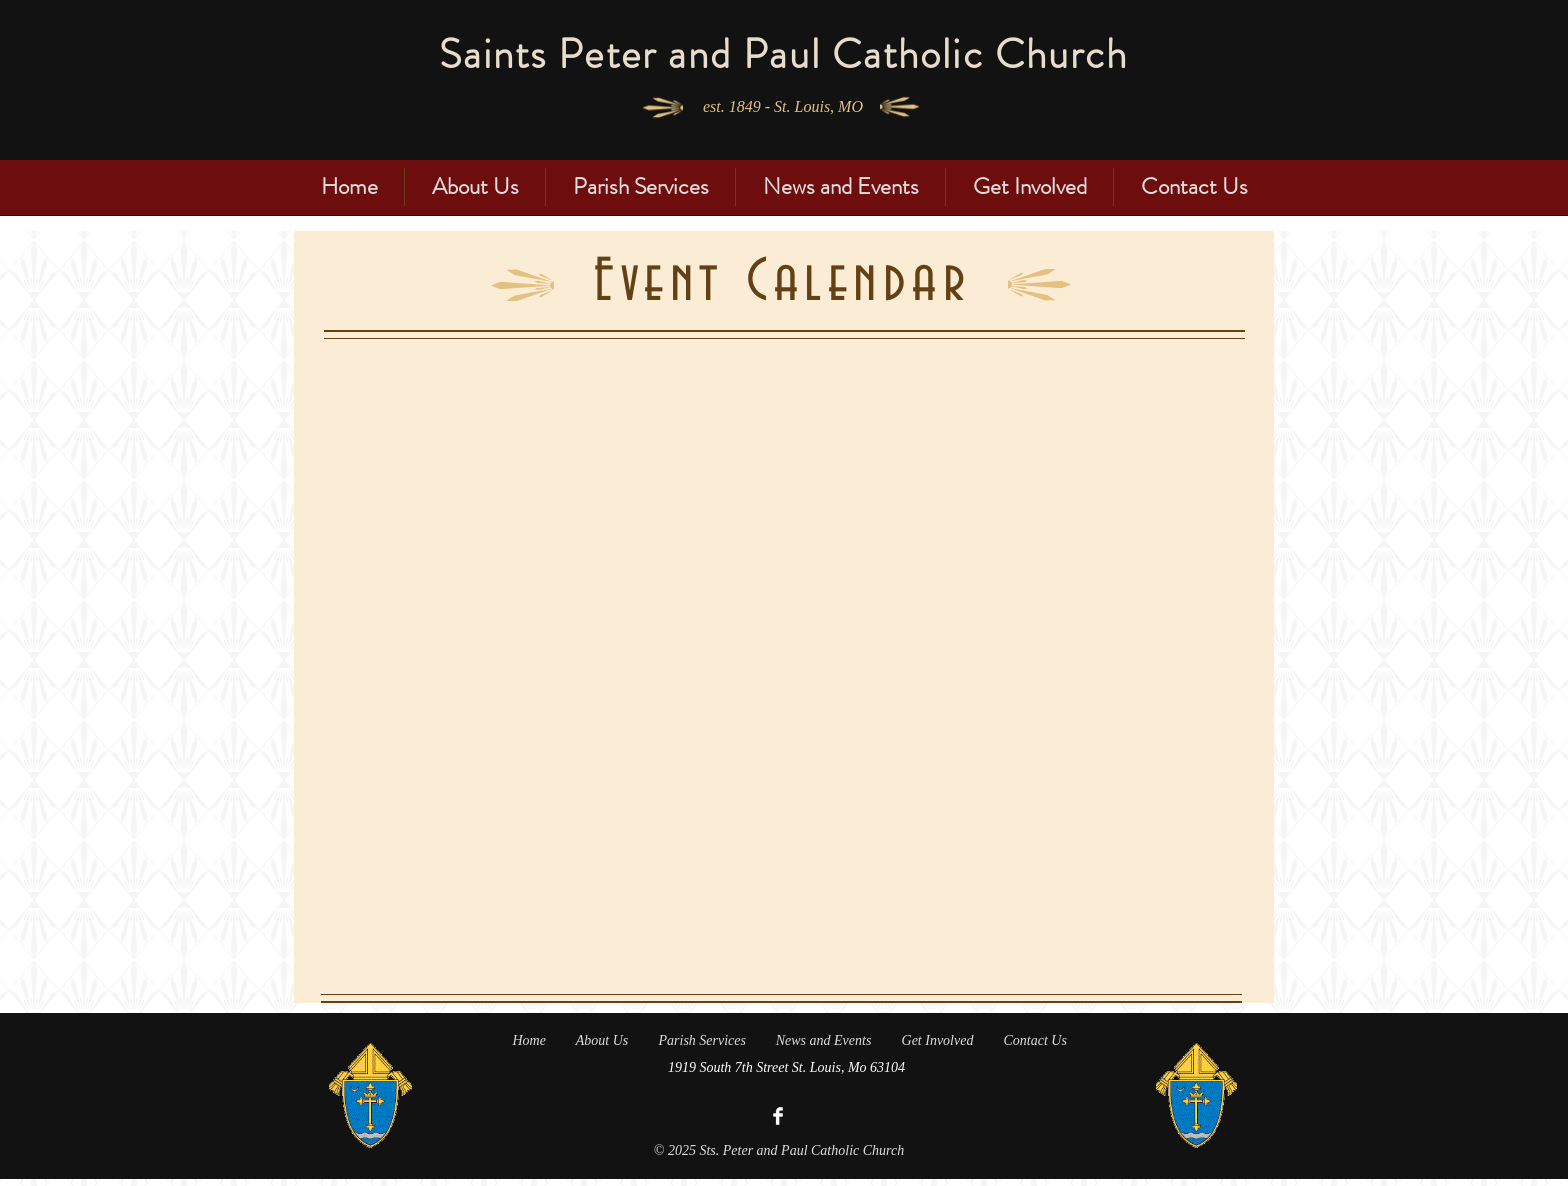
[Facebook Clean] (778, 1116)
